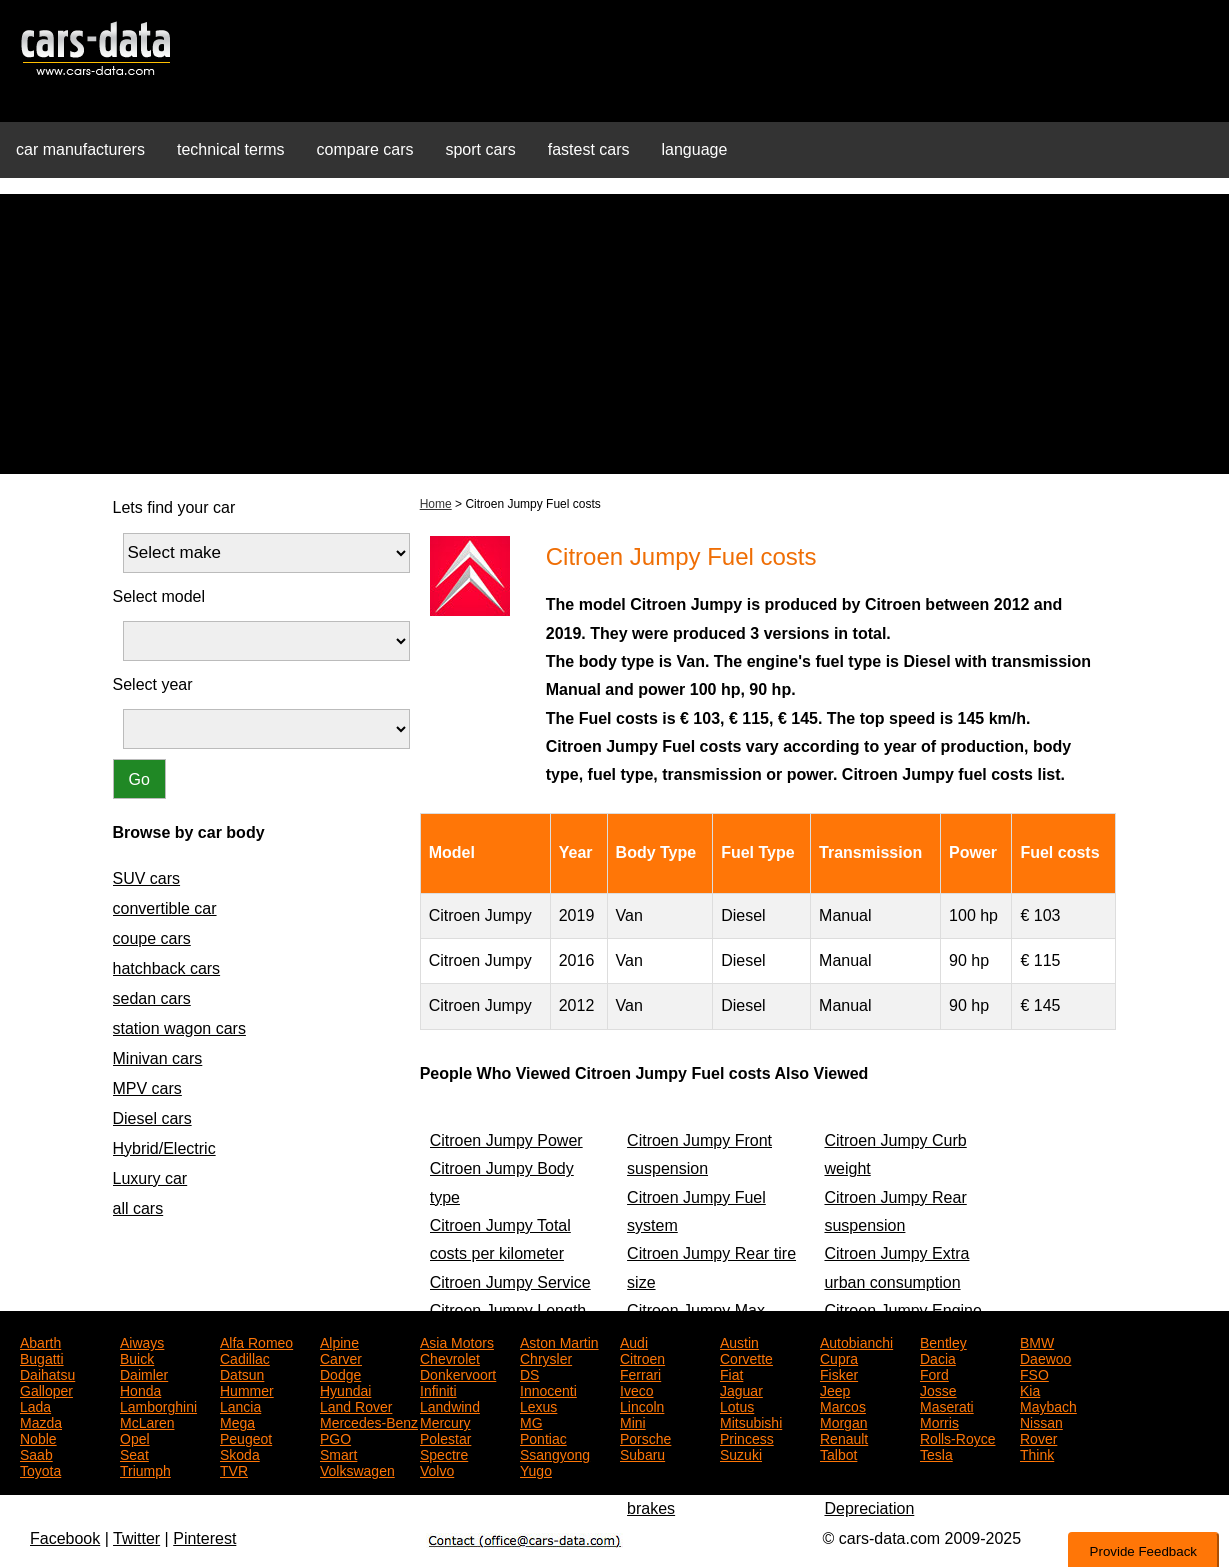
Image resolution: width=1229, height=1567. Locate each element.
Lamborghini (158, 1405)
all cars (138, 1208)
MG (531, 1421)
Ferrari (640, 1373)
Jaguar (741, 1389)
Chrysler (546, 1357)
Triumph (145, 1469)
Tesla (936, 1453)
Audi (634, 1341)
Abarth (40, 1341)
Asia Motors (457, 1341)
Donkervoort (458, 1373)
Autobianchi (856, 1341)
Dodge (340, 1373)
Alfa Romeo (256, 1341)
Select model (159, 596)
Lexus (538, 1405)
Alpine (339, 1341)
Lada (35, 1405)
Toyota (40, 1469)
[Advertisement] (615, 334)
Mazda (41, 1421)
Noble (38, 1437)
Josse (938, 1389)
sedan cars (152, 998)
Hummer (247, 1389)
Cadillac (245, 1357)
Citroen (642, 1357)
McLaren (147, 1421)
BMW (1037, 1341)
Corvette (746, 1357)
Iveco (636, 1389)
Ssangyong (555, 1453)
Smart (338, 1453)
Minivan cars (158, 1058)
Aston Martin (559, 1341)
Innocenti (548, 1389)
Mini (633, 1421)
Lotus (737, 1405)
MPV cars (147, 1088)
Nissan (1041, 1421)
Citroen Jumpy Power (506, 1140)
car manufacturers (80, 149)
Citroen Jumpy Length (508, 1310)
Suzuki (741, 1453)
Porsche (645, 1437)
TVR (234, 1469)
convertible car (165, 908)
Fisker (839, 1373)
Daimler (144, 1373)
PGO (335, 1437)
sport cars (480, 149)
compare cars (365, 149)
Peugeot (246, 1437)
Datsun (242, 1373)
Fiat (731, 1373)
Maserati (947, 1405)
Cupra (839, 1357)
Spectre (444, 1453)
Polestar (445, 1437)
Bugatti (42, 1357)
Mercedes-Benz (369, 1421)
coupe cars (152, 938)
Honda (140, 1389)
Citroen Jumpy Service (510, 1282)
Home (436, 504)
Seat (134, 1453)
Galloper (46, 1389)
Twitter (136, 1538)
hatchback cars (167, 968)
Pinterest (204, 1538)
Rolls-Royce (957, 1437)
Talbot (838, 1453)
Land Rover (356, 1405)
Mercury (445, 1421)
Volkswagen (357, 1469)
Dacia (938, 1357)
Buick (137, 1357)
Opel (135, 1437)
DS (529, 1373)
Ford (934, 1373)
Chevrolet (450, 1357)
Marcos (843, 1405)
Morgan (843, 1421)
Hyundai (345, 1389)
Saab (36, 1453)
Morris (939, 1421)
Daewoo (1045, 1357)
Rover (1038, 1437)
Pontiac (543, 1437)
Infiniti (438, 1389)
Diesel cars (152, 1118)
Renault (844, 1437)
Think (1037, 1453)
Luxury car (150, 1178)
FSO (1034, 1373)
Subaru (642, 1453)
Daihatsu (47, 1373)
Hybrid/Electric (164, 1148)
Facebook (65, 1538)
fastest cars (589, 149)
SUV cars (147, 878)
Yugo (536, 1469)
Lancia (240, 1405)
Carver (341, 1357)
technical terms (231, 149)
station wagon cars (179, 1028)
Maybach (1048, 1405)
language (695, 149)
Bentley (943, 1341)
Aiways (142, 1341)
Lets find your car (174, 507)
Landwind (450, 1405)
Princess (747, 1437)
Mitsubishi (751, 1421)
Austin (739, 1341)
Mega (237, 1421)
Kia (1030, 1389)
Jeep (835, 1389)
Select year (153, 684)
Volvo (437, 1469)
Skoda (240, 1453)
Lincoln (642, 1405)
